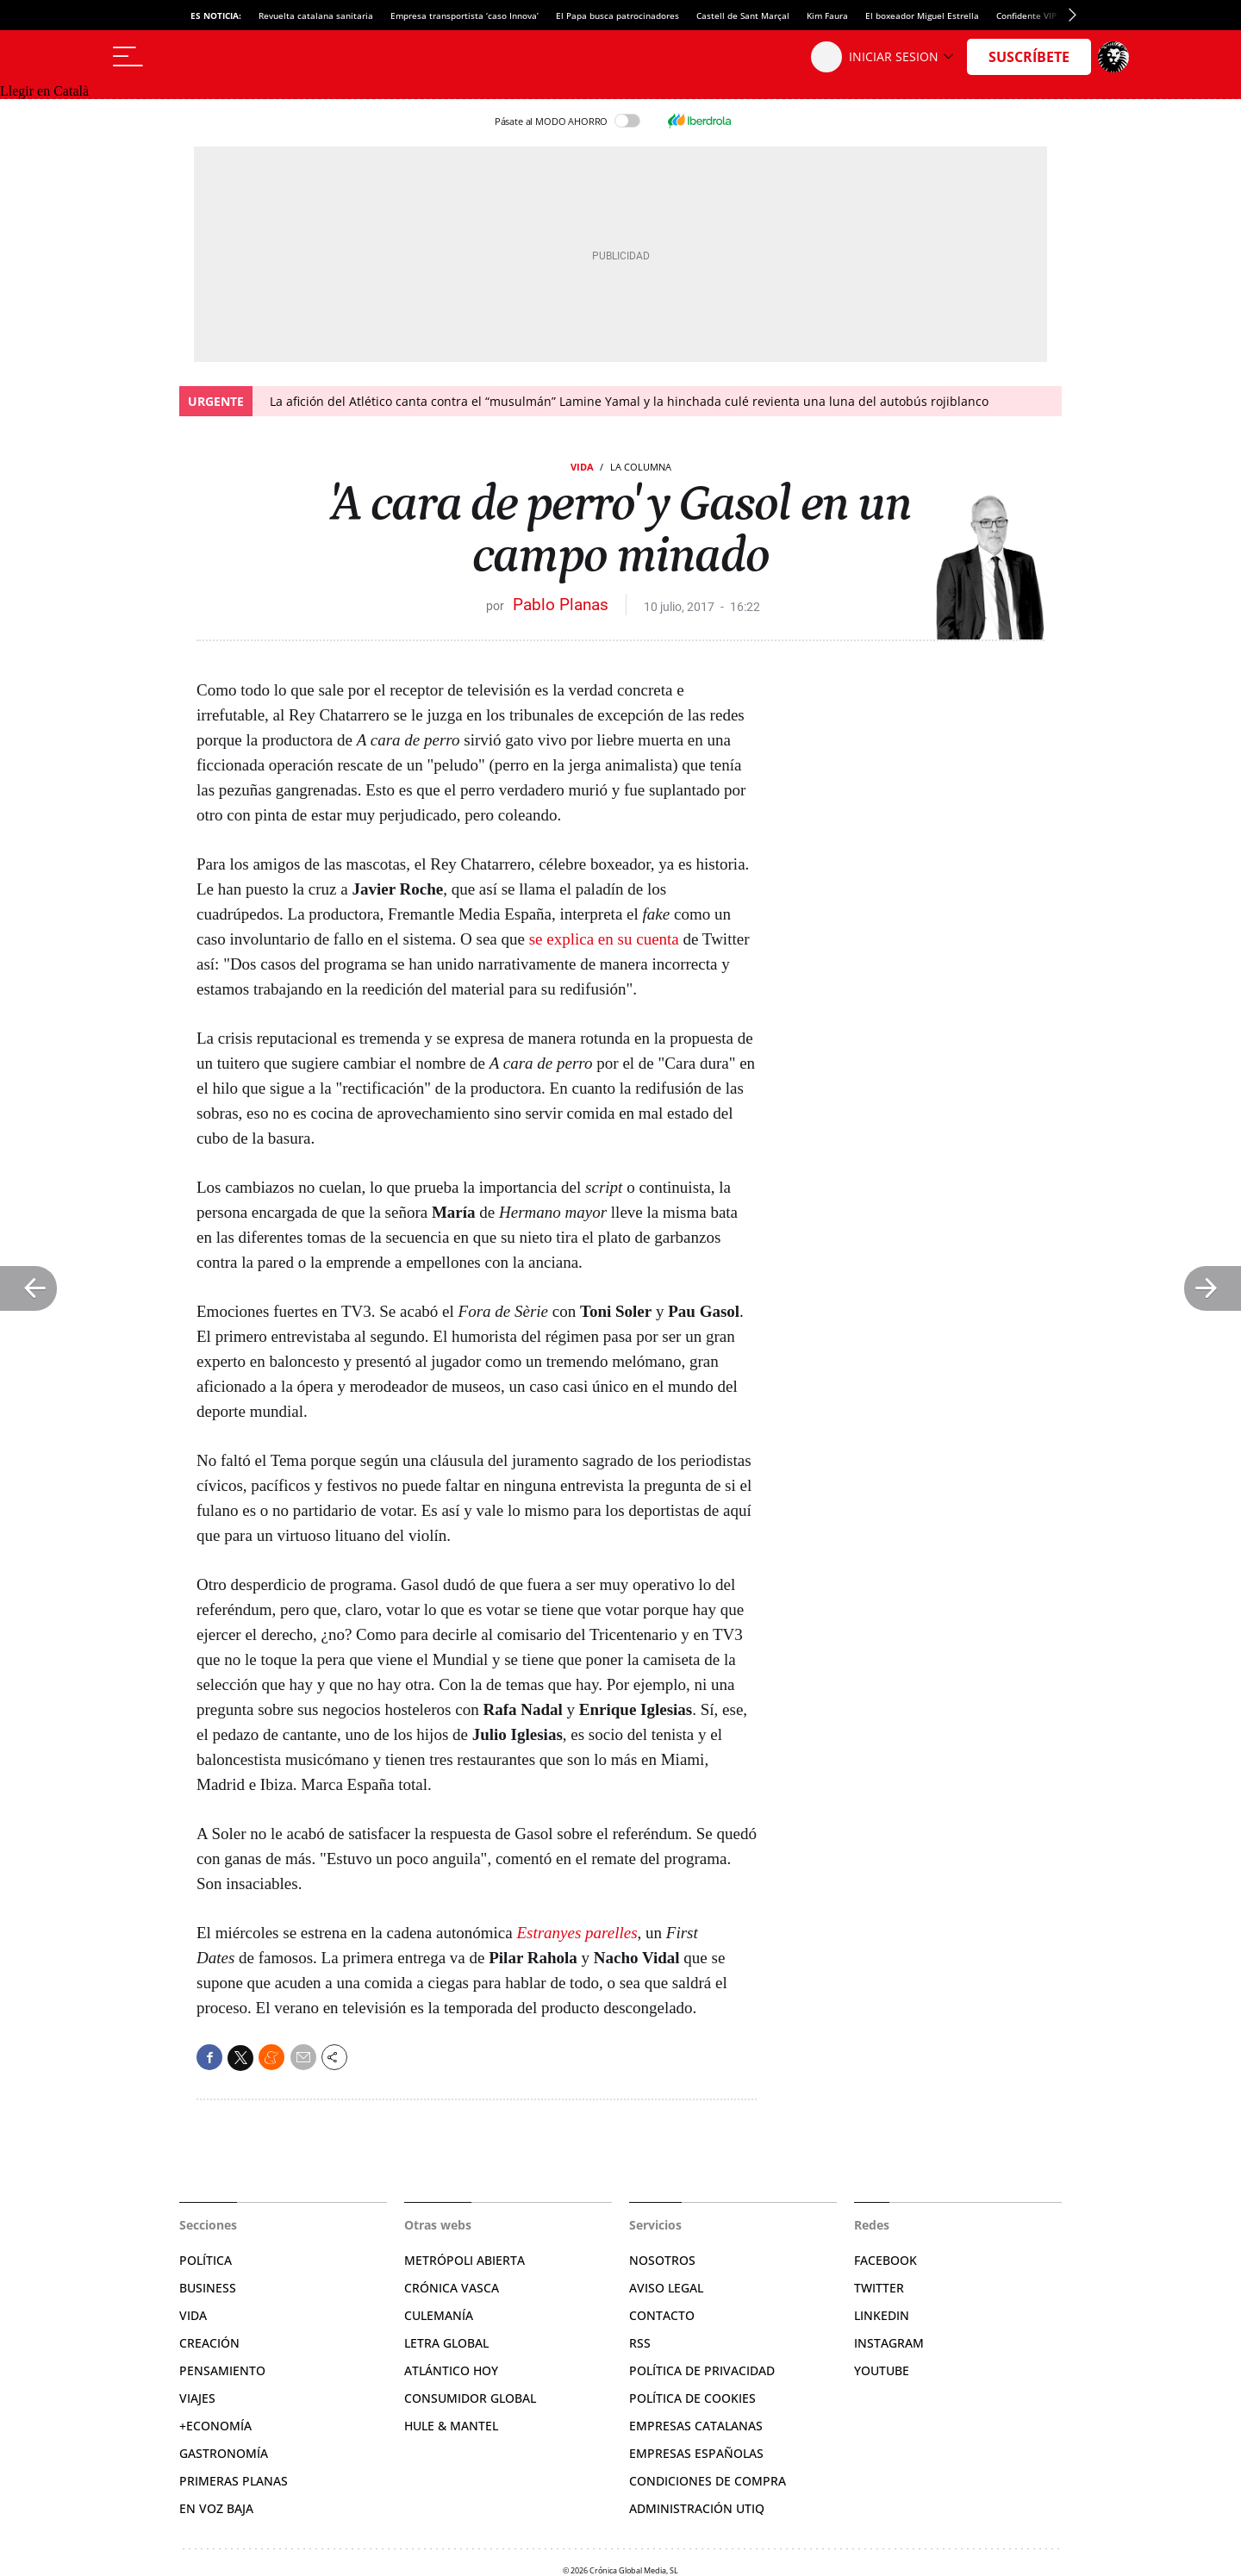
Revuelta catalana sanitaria (316, 15)
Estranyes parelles (576, 1933)
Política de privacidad (702, 2370)
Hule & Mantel (451, 2425)
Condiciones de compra (707, 2481)
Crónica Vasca (451, 2288)
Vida (582, 466)
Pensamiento (222, 2370)
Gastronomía (223, 2453)
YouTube (881, 2370)
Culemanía (438, 2315)
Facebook (885, 2260)
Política (205, 2260)
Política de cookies (692, 2398)
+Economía (215, 2425)
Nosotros (662, 2260)
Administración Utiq (696, 2508)
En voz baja (216, 2508)
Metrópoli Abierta (464, 2260)
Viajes (197, 2398)
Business (207, 2288)
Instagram (889, 2343)
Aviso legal (666, 2288)
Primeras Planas (233, 2481)
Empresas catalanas (696, 2425)
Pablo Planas (560, 604)
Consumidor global (470, 2398)
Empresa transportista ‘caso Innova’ (464, 15)
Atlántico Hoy (451, 2370)
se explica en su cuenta (604, 939)
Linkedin (881, 2315)
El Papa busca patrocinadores (617, 15)
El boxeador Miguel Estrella (922, 15)
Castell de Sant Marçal (742, 15)
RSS (640, 2343)
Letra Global (446, 2343)
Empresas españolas (696, 2453)
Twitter (879, 2288)
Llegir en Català (44, 91)
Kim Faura (827, 15)
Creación (209, 2343)
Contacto (662, 2315)
